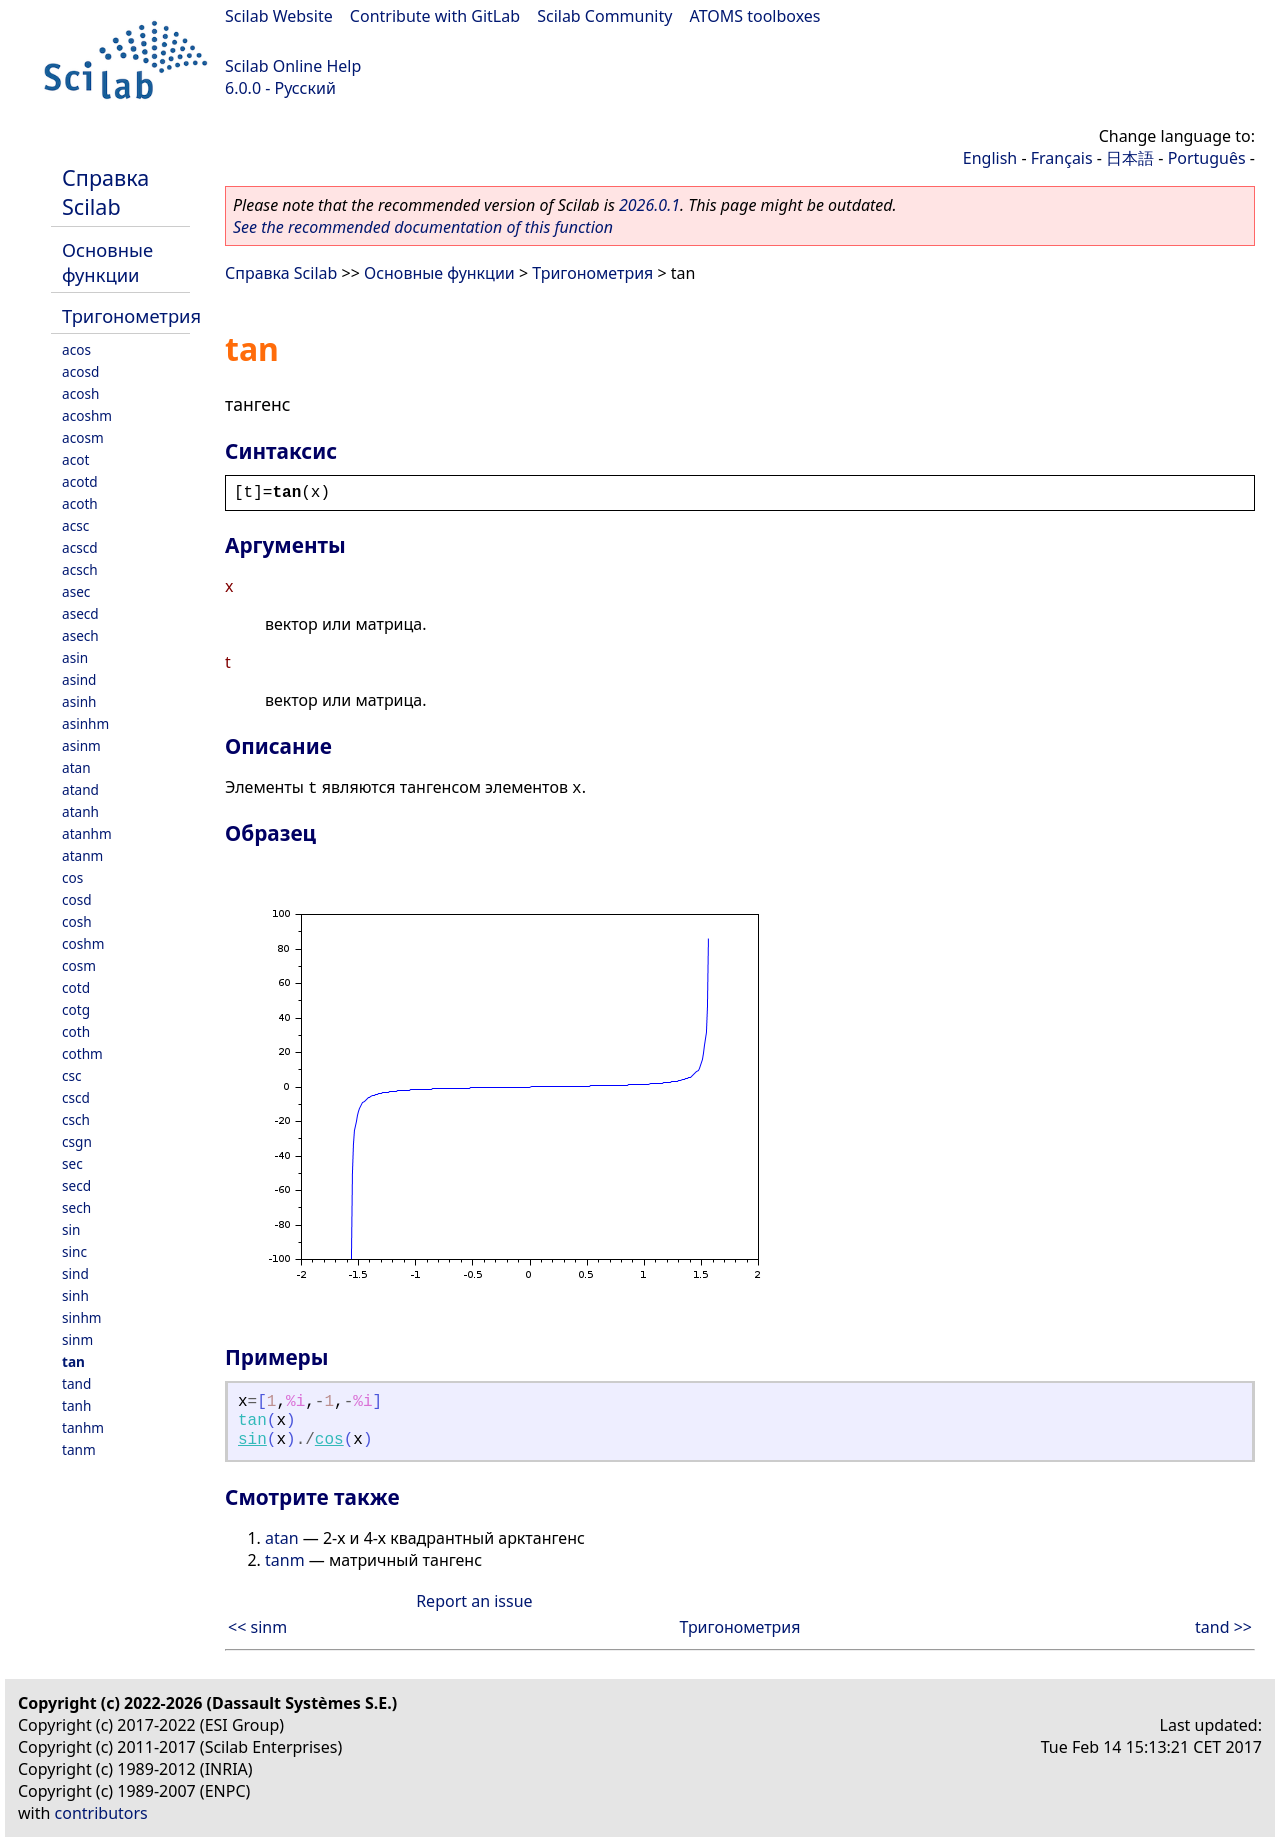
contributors (101, 1813)
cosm (79, 965)
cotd (76, 987)
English (990, 158)
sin (71, 1229)
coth (76, 1031)
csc (72, 1075)
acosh (80, 393)
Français (1062, 158)
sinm (77, 1339)
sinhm (82, 1317)
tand (76, 1383)
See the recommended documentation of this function (423, 227)
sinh (75, 1295)
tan (73, 1361)
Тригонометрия (131, 315)
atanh (80, 811)
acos (76, 349)
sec (72, 1163)
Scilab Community (604, 16)
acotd (80, 481)
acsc (75, 525)
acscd (80, 547)
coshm (83, 943)
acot (75, 459)
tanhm (83, 1427)
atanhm (87, 833)
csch (76, 1119)
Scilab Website (279, 16)
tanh (76, 1405)
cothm (82, 1053)
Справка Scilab (105, 192)
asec (76, 591)
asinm (81, 745)
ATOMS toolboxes (755, 16)
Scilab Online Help (293, 66)
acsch (80, 569)
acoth (80, 503)
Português (1207, 158)
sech (76, 1207)
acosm (83, 437)
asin (75, 657)
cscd (76, 1097)
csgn (77, 1141)
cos (72, 877)
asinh (79, 701)
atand (80, 789)
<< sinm (257, 1627)
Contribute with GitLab (435, 16)
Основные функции (107, 262)
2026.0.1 (649, 205)
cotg (76, 1009)
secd (76, 1185)
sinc (74, 1251)
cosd (77, 899)
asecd (80, 613)
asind (79, 679)
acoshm (87, 415)
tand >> (1223, 1627)
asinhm (85, 723)
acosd (80, 371)
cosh (77, 921)
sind (75, 1273)
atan (76, 767)
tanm (79, 1449)
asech (80, 635)
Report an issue (474, 1601)
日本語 (1130, 158)
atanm (82, 855)
